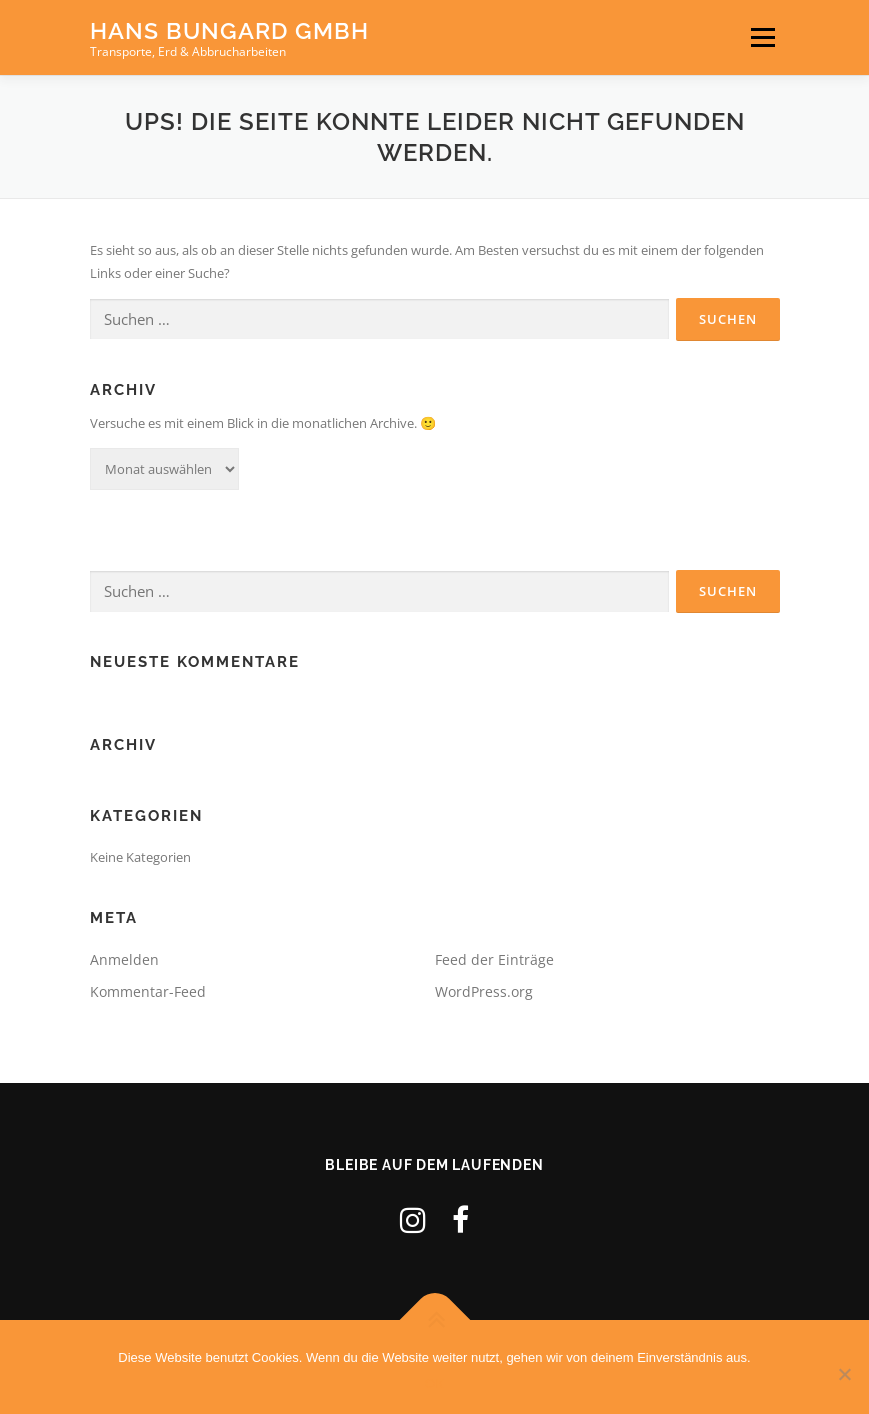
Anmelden (124, 959)
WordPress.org (484, 991)
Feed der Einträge (494, 959)
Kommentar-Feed (148, 991)
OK (434, 1383)
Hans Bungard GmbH (229, 30)
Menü (762, 37)
